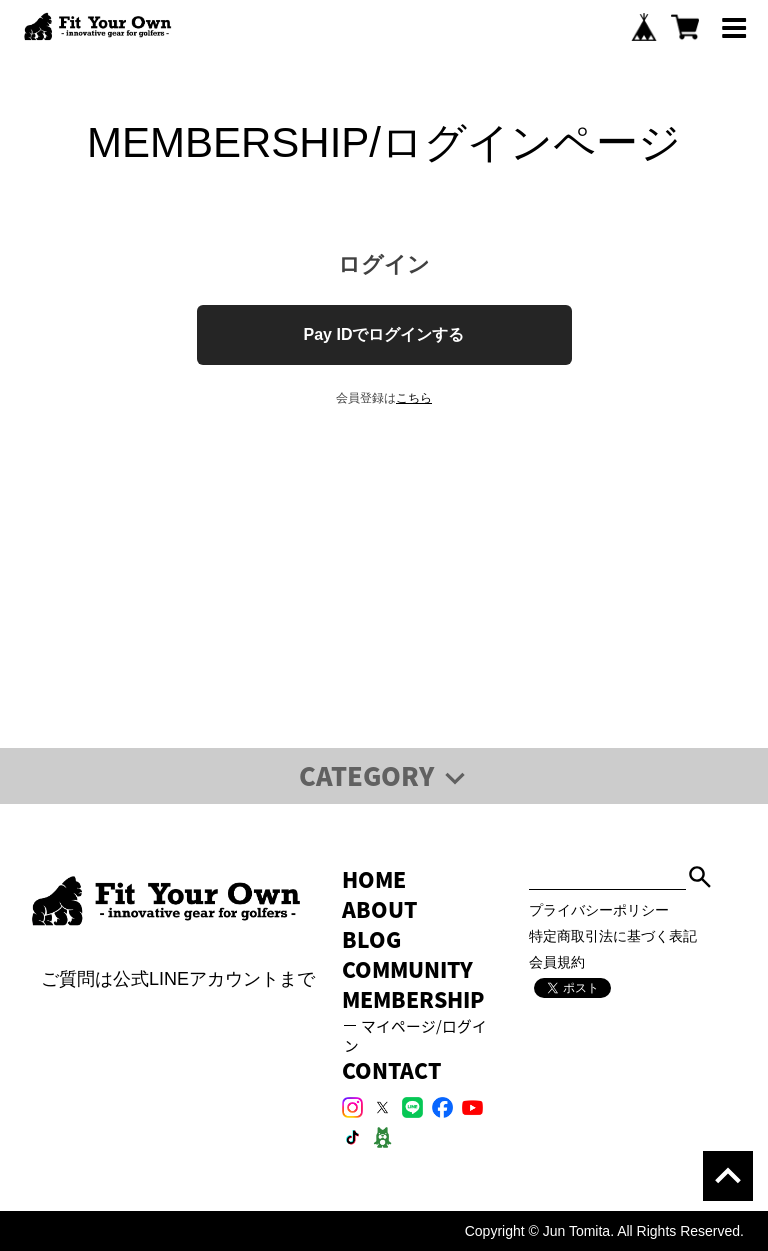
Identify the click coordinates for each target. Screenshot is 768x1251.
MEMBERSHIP (413, 999)
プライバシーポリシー (599, 910)
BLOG (371, 939)
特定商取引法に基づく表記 (613, 936)
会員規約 (557, 962)
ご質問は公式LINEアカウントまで (174, 979)
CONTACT (391, 1070)
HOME (374, 879)
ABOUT (379, 909)
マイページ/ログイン (416, 1036)
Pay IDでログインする (384, 334)
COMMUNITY (407, 969)
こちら (414, 398)
